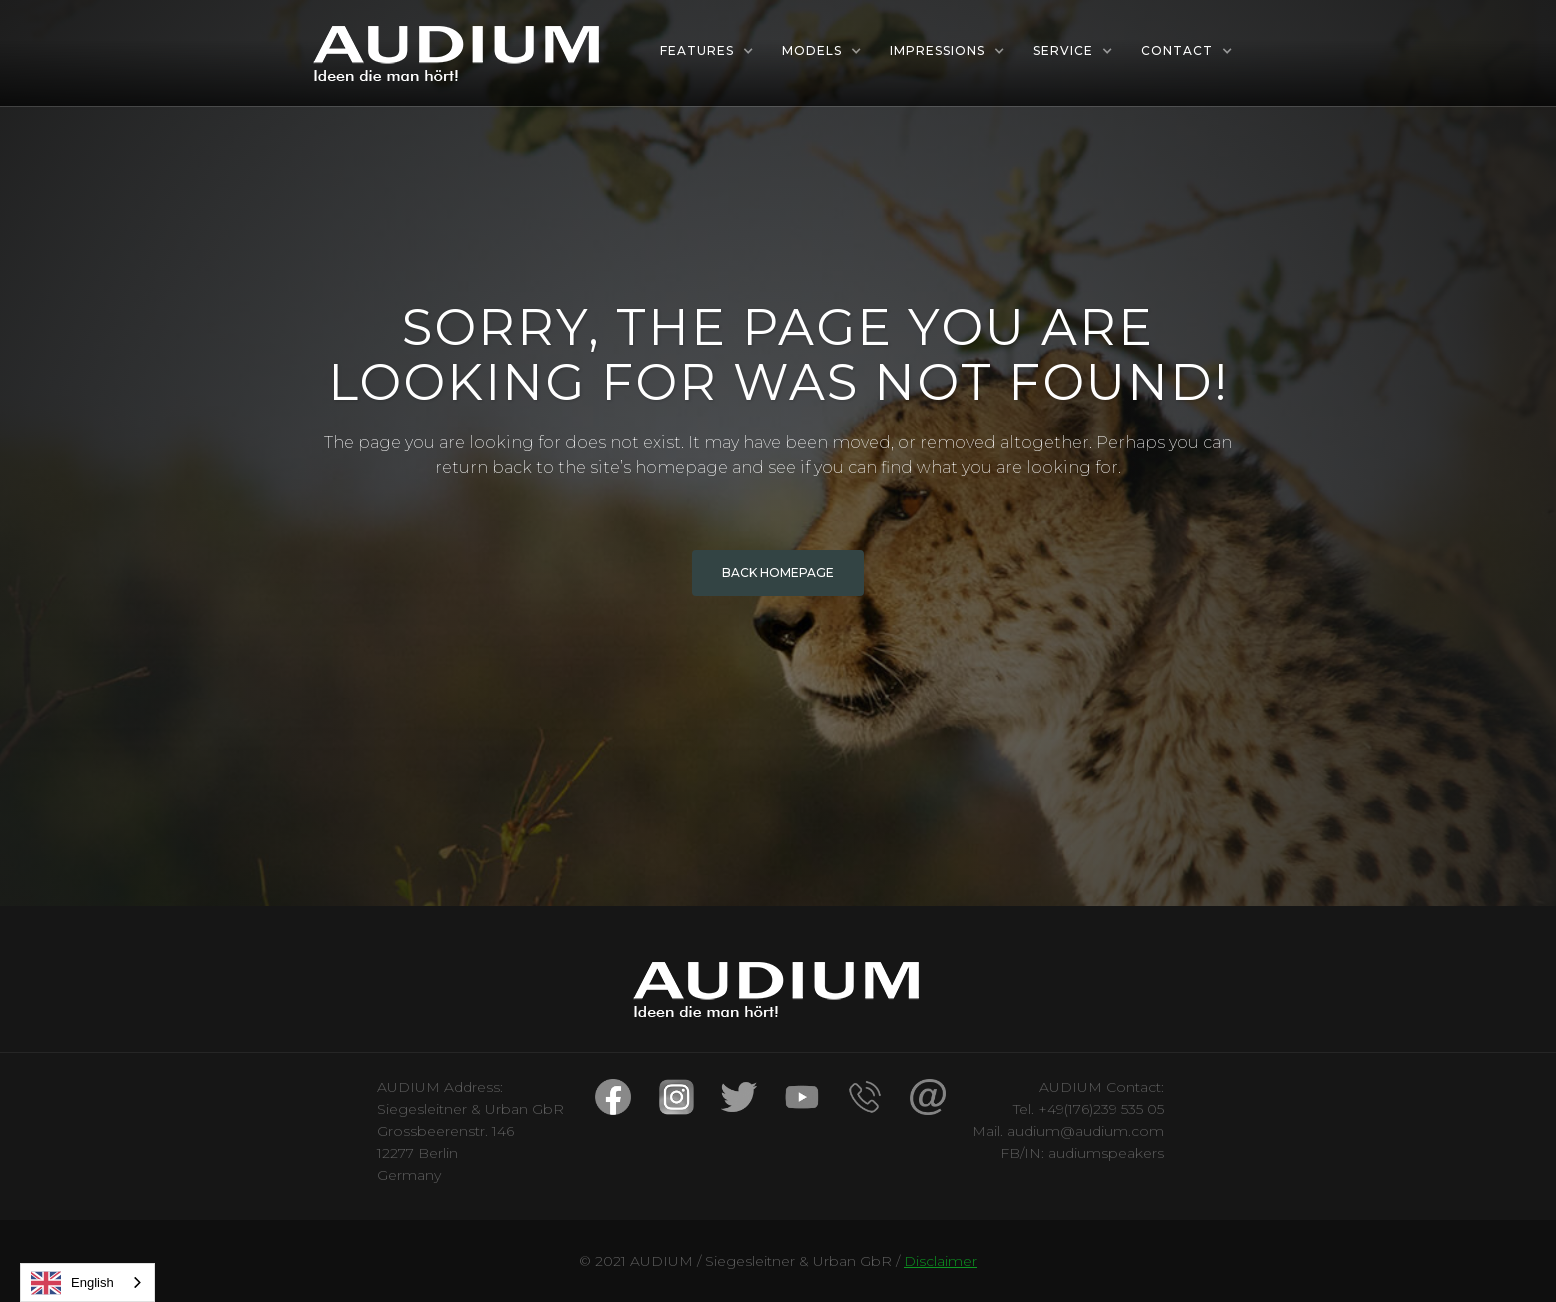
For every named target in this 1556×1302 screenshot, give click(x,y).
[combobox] (87, 1282)
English (72, 1283)
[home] (458, 53)
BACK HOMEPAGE (778, 572)
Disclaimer (940, 1261)
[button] (707, 51)
